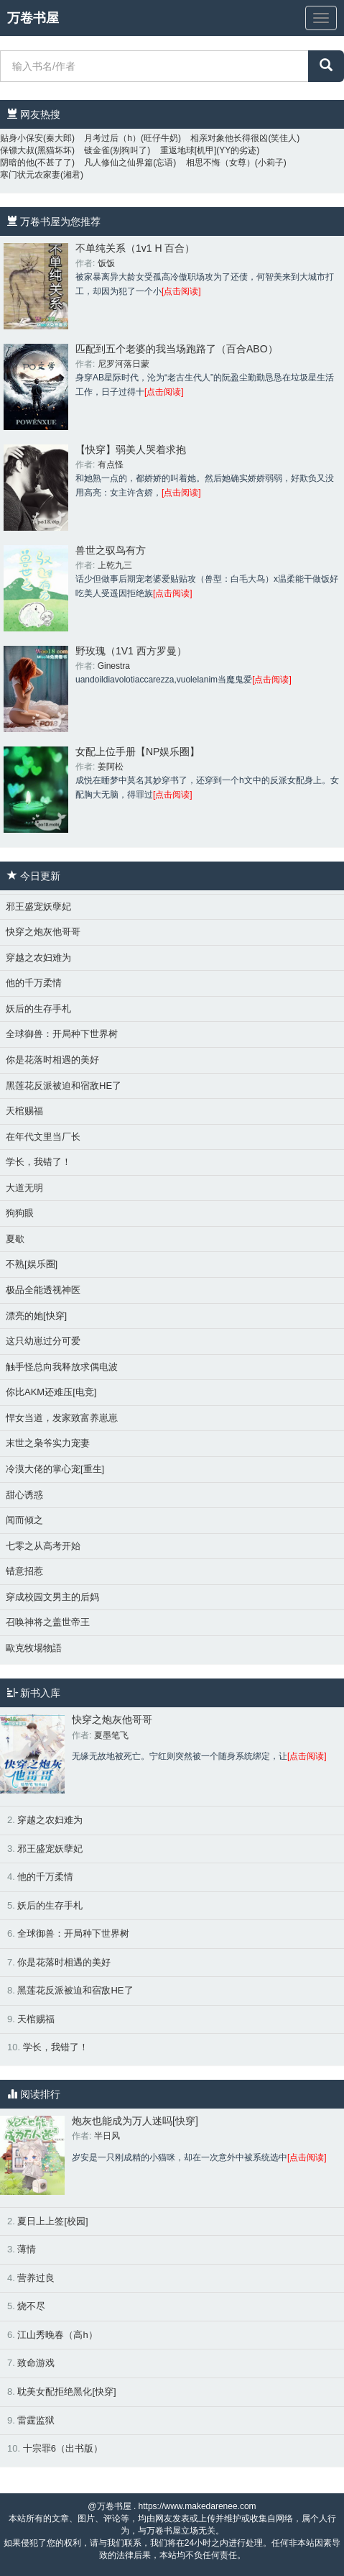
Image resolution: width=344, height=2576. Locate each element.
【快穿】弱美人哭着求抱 (130, 449)
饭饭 (106, 263)
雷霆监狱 (36, 2420)
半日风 (107, 2136)
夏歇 (15, 1238)
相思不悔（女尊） (220, 162)
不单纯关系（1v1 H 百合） (135, 248)
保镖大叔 (17, 150)
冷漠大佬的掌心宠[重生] (55, 1468)
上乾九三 (115, 565)
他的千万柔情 (34, 982)
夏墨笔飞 (111, 1735)
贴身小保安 (21, 138)
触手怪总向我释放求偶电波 (62, 1366)
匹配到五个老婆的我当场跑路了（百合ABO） (176, 349)
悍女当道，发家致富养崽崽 (62, 1417)
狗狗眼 (20, 1212)
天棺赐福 (24, 1110)
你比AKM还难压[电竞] (51, 1392)
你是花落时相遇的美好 (52, 1059)
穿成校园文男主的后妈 (52, 1596)
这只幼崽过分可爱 (43, 1340)
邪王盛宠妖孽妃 (38, 906)
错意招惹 (24, 1571)
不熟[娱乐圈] (31, 1264)
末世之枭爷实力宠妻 (48, 1443)
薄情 (26, 2249)
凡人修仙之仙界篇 (118, 162)
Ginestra (114, 666)
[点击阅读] (181, 291)
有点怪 (111, 465)
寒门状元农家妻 (30, 175)
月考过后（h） (112, 138)
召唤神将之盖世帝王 (48, 1622)
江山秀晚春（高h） (57, 2334)
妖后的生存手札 (38, 1008)
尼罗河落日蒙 (123, 364)
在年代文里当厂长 (43, 1136)
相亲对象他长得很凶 (229, 138)
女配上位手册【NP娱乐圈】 (137, 751)
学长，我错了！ (38, 1161)
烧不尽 (31, 2306)
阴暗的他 (17, 162)
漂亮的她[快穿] (36, 1315)
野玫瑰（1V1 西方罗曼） (131, 651)
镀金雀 (97, 150)
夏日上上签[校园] (52, 2221)
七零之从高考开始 (43, 1545)
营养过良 (36, 2278)
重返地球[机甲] (188, 150)
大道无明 (24, 1187)
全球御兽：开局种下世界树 (62, 1033)
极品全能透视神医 (43, 1289)
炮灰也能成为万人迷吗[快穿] (135, 2121)
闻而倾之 (24, 1520)
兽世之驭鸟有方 (110, 550)
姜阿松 (111, 767)
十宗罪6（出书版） (63, 2448)
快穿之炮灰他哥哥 (43, 931)
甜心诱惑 (24, 1494)
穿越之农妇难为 (38, 957)
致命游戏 (36, 2362)
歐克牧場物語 (34, 1648)
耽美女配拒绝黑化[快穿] (66, 2391)
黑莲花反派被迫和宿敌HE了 (63, 1085)
